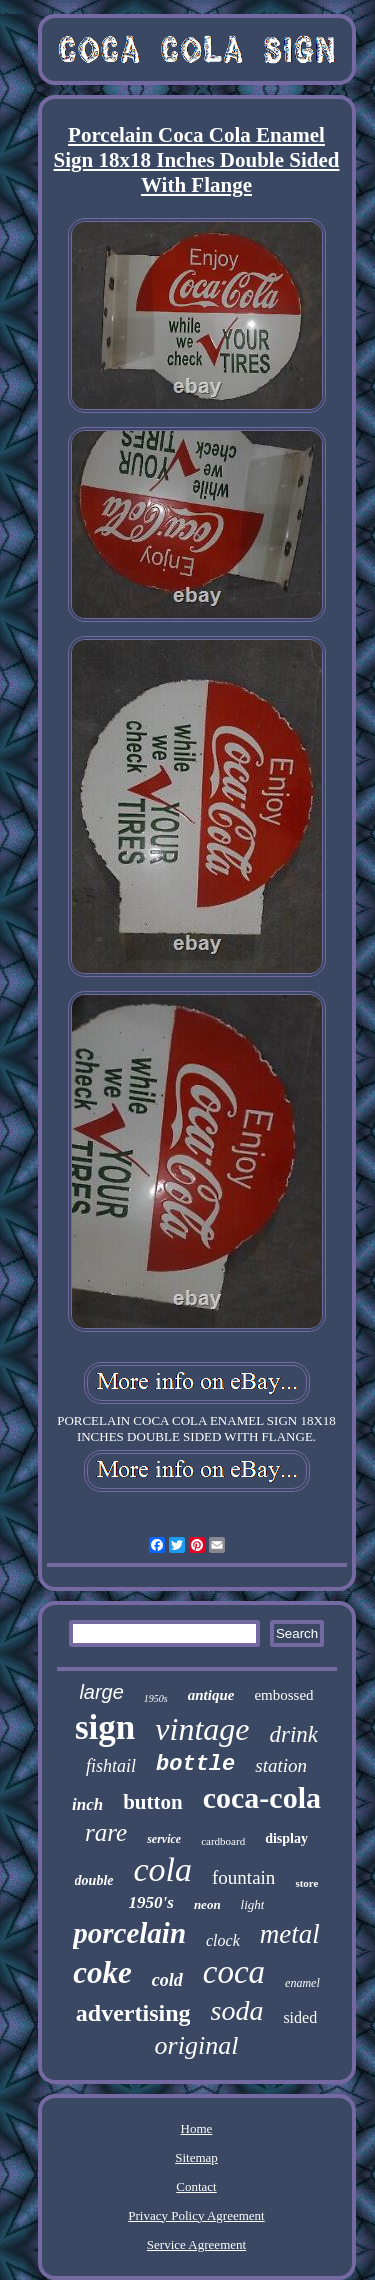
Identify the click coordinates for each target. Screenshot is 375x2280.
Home (197, 2128)
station (281, 1765)
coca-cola (262, 1797)
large (101, 1692)
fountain (243, 1877)
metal (290, 1934)
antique (211, 1695)
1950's (151, 1902)
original (197, 2045)
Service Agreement (196, 2244)
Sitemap (196, 2157)
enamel (302, 1983)
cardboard (223, 1841)
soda (236, 2010)
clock (223, 1940)
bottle (195, 1764)
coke (102, 1972)
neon (207, 1904)
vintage (202, 1729)
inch (87, 1804)
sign (105, 1727)
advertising (133, 2013)
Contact (196, 2186)
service (164, 1839)
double (94, 1880)
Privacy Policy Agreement (196, 2215)
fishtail (111, 1766)
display (286, 1838)
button (153, 1802)
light (253, 1904)
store (306, 1883)
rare (106, 1832)
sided (300, 2017)
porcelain (129, 1933)
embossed (283, 1695)
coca (234, 1972)
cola (163, 1869)
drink (293, 1734)
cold (167, 1980)
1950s (156, 1698)
